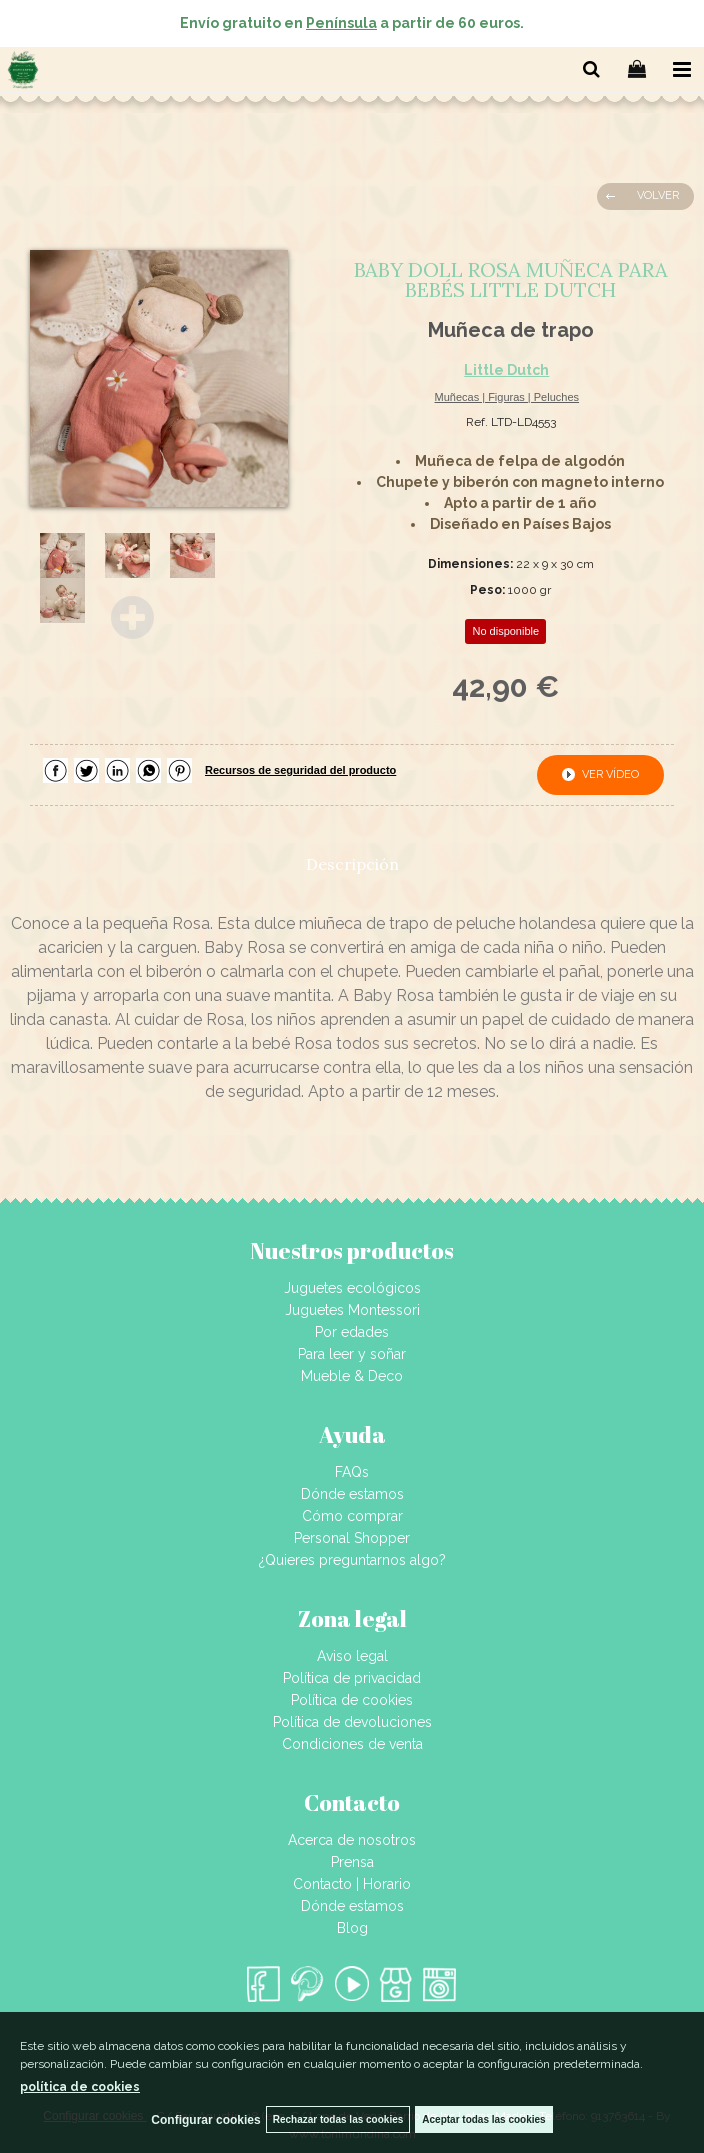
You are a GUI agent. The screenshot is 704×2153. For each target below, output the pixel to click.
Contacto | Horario (352, 1884)
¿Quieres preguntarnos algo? (352, 1560)
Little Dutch (506, 370)
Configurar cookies (205, 2120)
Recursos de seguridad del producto (300, 770)
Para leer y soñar (352, 1354)
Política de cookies (352, 1700)
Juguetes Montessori (352, 1310)
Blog (352, 1928)
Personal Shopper (352, 1538)
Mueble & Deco (352, 1376)
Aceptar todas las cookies (483, 2119)
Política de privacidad (352, 1678)
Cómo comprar (352, 1516)
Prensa (352, 1862)
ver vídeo (610, 774)
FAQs (352, 1472)
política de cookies (80, 2087)
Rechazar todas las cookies (338, 2119)
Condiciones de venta (352, 1744)
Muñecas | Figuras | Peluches (507, 397)
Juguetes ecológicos (352, 1288)
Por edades (352, 1332)
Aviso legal (352, 1656)
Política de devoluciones (352, 1722)
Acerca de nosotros (352, 1840)
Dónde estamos (352, 1494)
